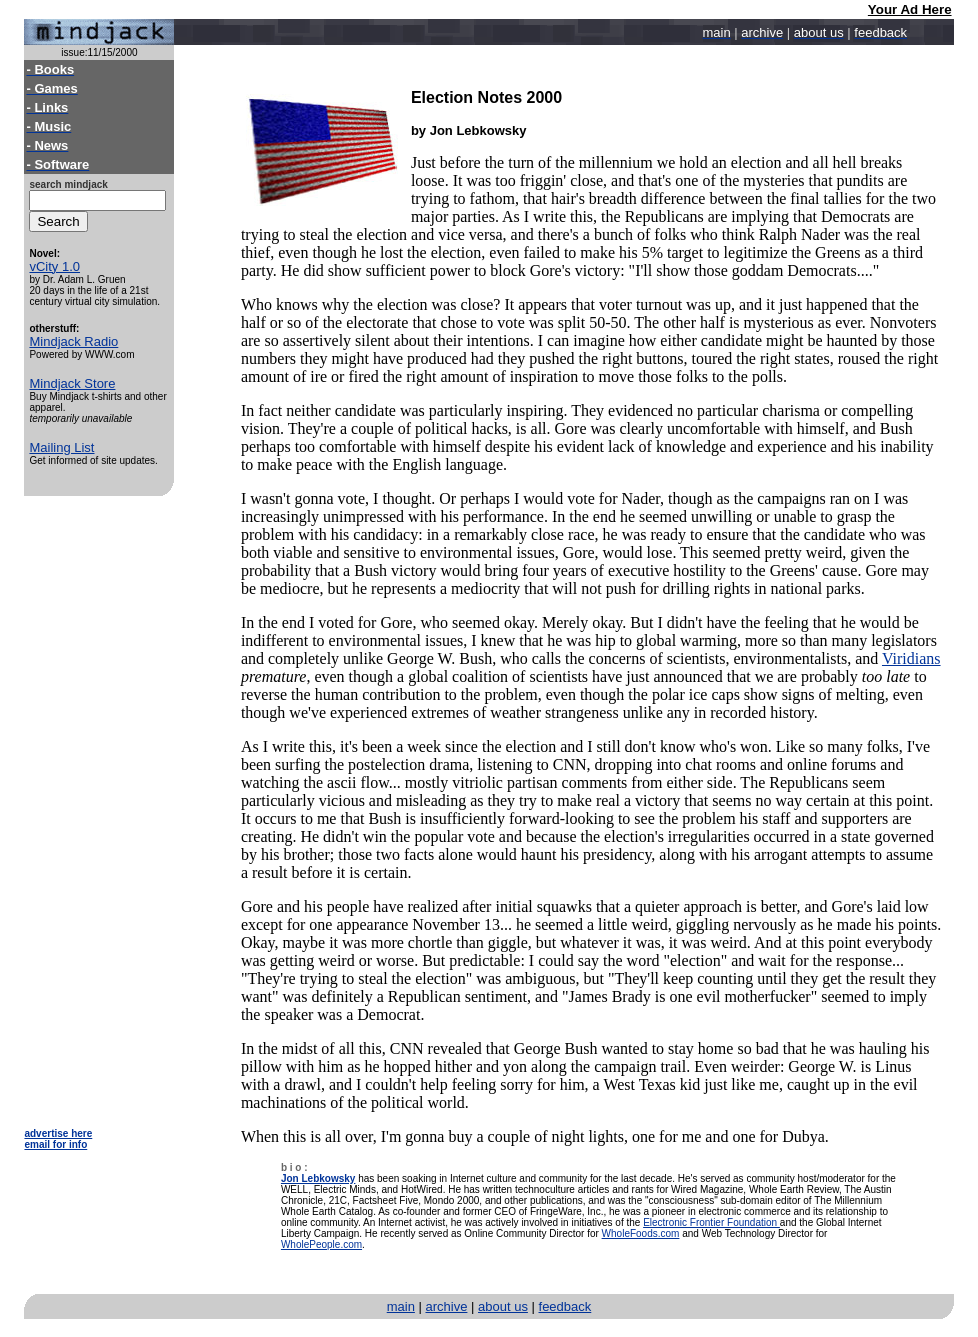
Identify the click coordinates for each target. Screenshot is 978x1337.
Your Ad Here (910, 9)
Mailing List (61, 447)
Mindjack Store (72, 383)
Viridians (911, 658)
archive (447, 1306)
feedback (565, 1306)
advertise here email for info (58, 1139)
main (401, 1306)
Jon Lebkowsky (318, 1178)
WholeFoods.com (641, 1233)
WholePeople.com (321, 1244)
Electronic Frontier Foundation (711, 1222)
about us (503, 1306)
